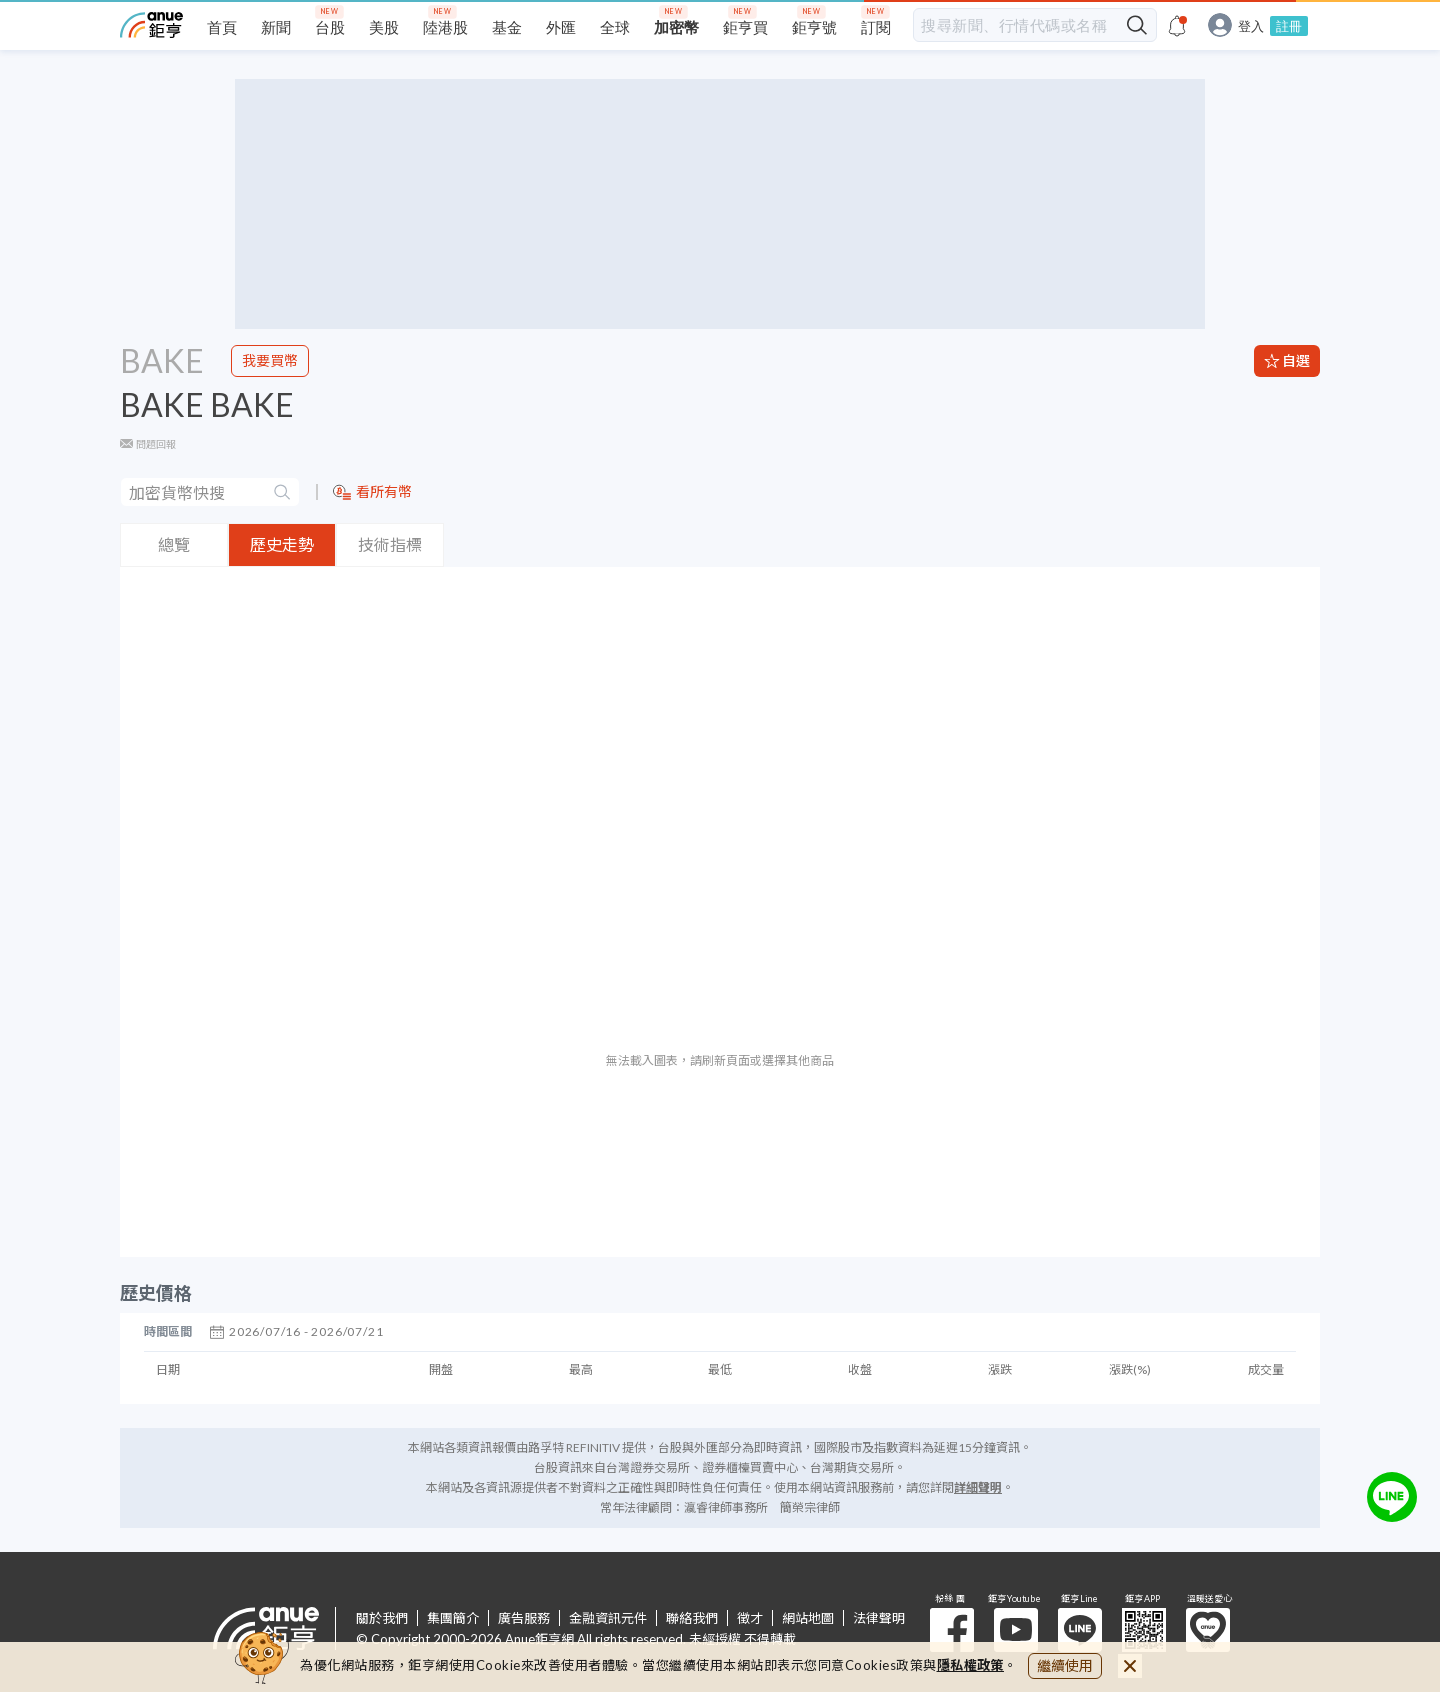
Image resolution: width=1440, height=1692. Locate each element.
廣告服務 (524, 1618)
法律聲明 (879, 1618)
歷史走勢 (282, 544)
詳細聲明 (978, 1487)
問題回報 (156, 444)
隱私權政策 (971, 1665)
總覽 (174, 544)
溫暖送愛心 (1208, 1630)
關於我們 (382, 1618)
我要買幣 (270, 360)
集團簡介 (453, 1618)
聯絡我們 (692, 1618)
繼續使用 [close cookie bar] (1065, 1665)
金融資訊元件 (608, 1618)
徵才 (750, 1618)
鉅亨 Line (1080, 1630)
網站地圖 (808, 1618)
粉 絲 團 (952, 1630)
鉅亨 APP (1144, 1630)
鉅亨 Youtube (1016, 1630)
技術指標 (390, 544)
